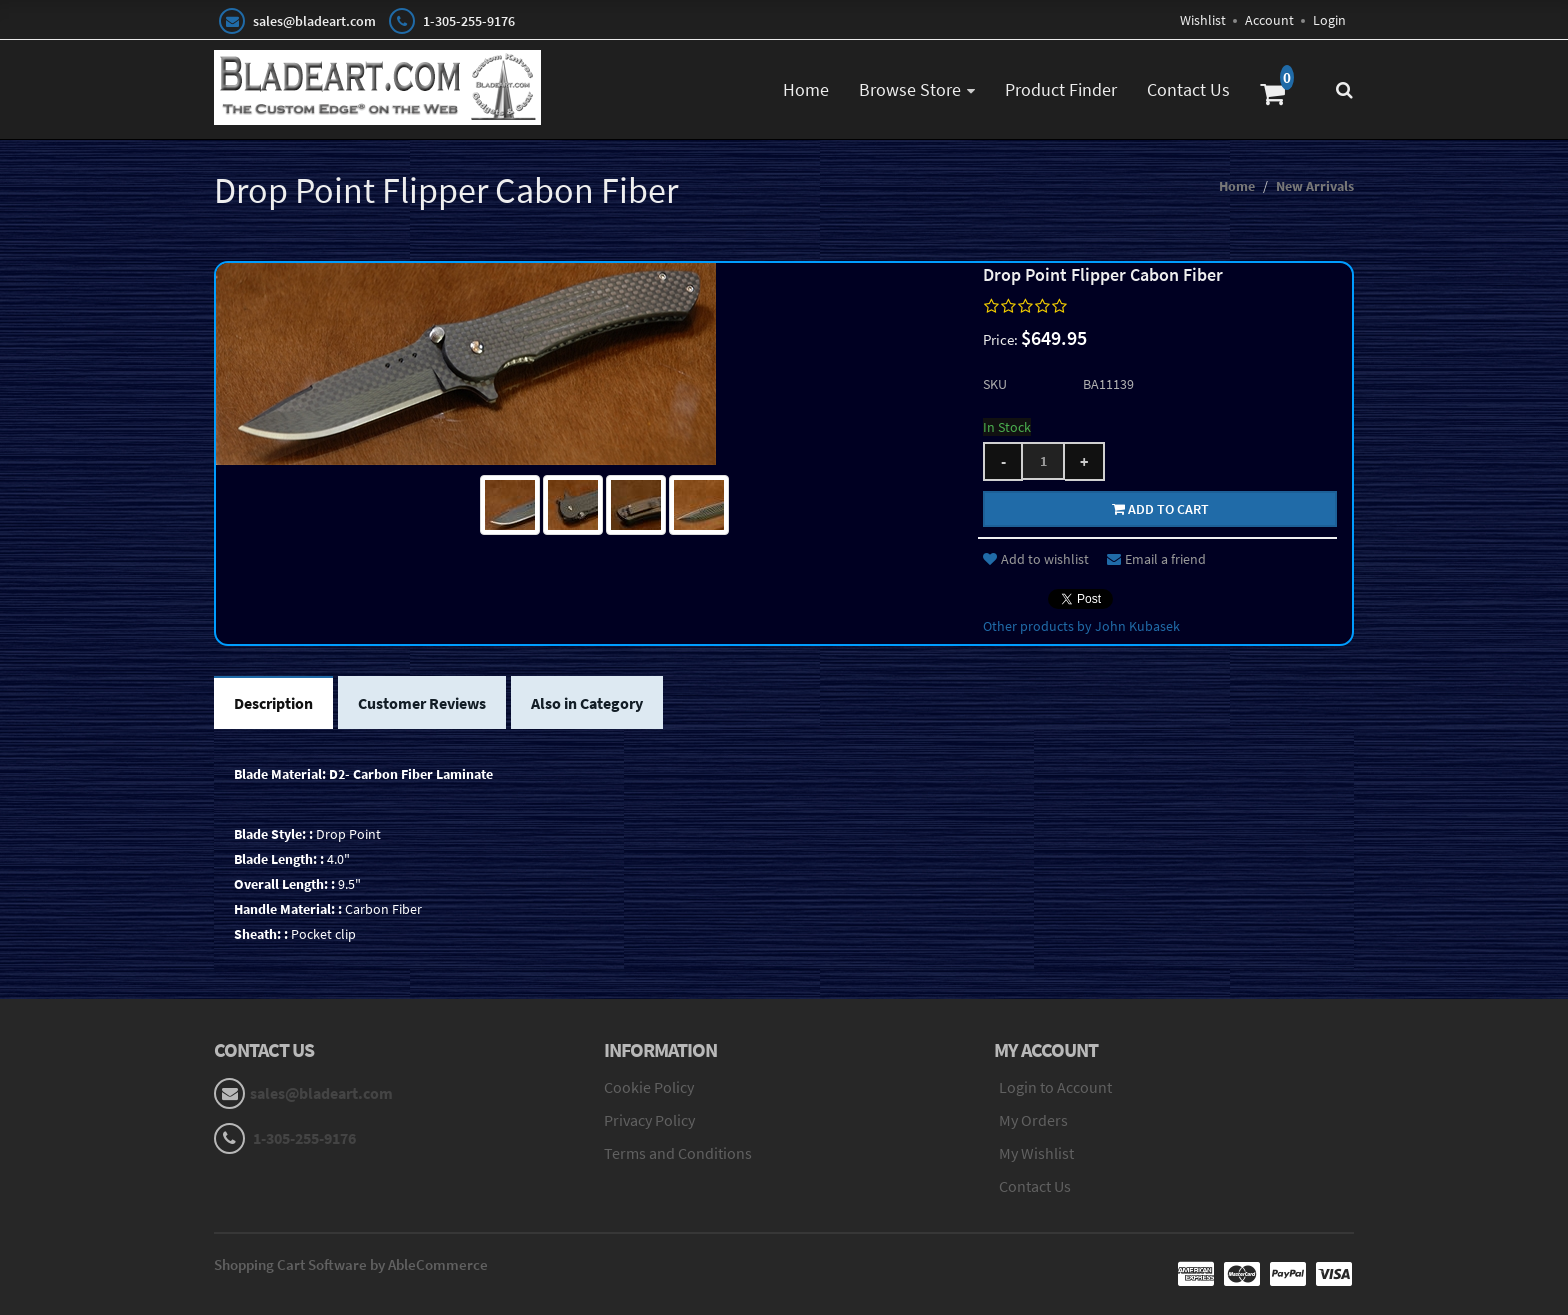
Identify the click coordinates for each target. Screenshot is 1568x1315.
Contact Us (1188, 89)
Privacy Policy (649, 1120)
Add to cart (1160, 509)
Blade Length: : (279, 859)
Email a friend (1156, 559)
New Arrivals (1315, 186)
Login (1329, 20)
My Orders (1033, 1120)
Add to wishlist (1036, 559)
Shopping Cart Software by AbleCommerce (351, 1264)
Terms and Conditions (678, 1153)
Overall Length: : (284, 884)
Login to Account (1055, 1087)
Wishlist (1203, 20)
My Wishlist (1036, 1153)
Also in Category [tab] (587, 703)
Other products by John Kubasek (1081, 626)
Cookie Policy (649, 1087)
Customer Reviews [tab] (422, 703)
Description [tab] (273, 703)
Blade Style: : (273, 834)
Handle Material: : (288, 909)
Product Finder (1061, 89)
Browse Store (910, 89)
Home (806, 89)
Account (1269, 20)
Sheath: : (261, 934)
